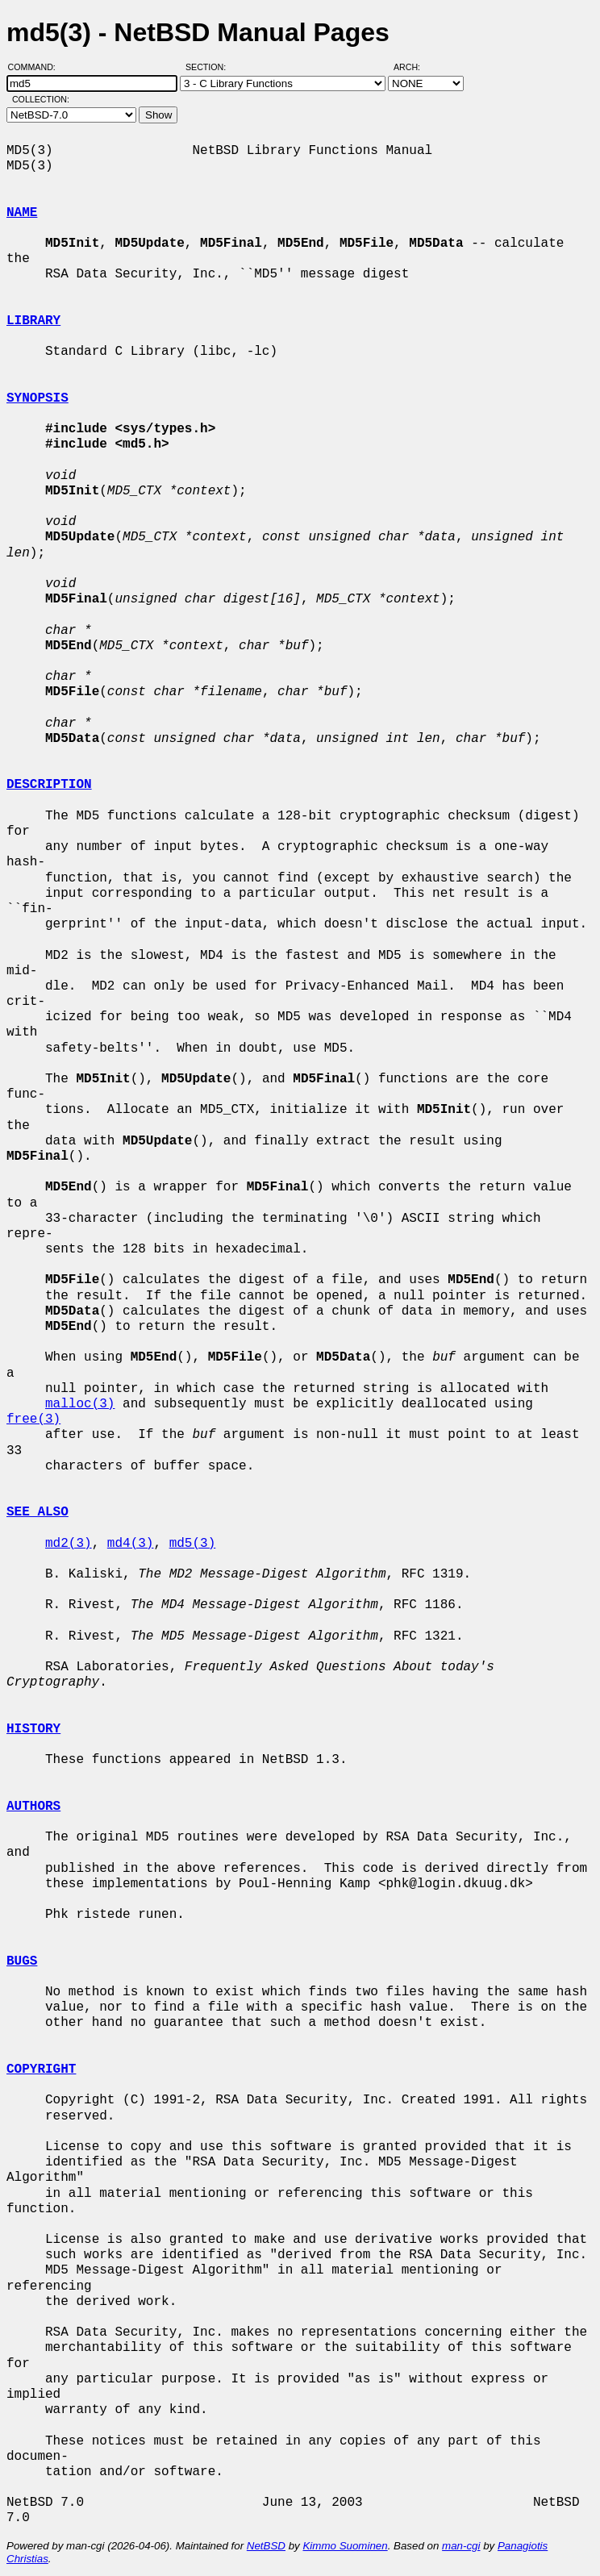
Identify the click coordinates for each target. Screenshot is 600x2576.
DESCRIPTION (49, 785)
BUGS (21, 1961)
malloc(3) (80, 1404)
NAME (21, 213)
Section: (209, 67)
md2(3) (68, 1544)
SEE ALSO (37, 1512)
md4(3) (130, 1544)
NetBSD (266, 2546)
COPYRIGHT (41, 2069)
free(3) (33, 1419)
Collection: (40, 99)
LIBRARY (33, 321)
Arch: (414, 67)
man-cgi (461, 2546)
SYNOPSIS (37, 398)
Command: (36, 67)
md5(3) (192, 1544)
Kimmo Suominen (344, 2546)
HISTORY (33, 1729)
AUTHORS (33, 1806)
